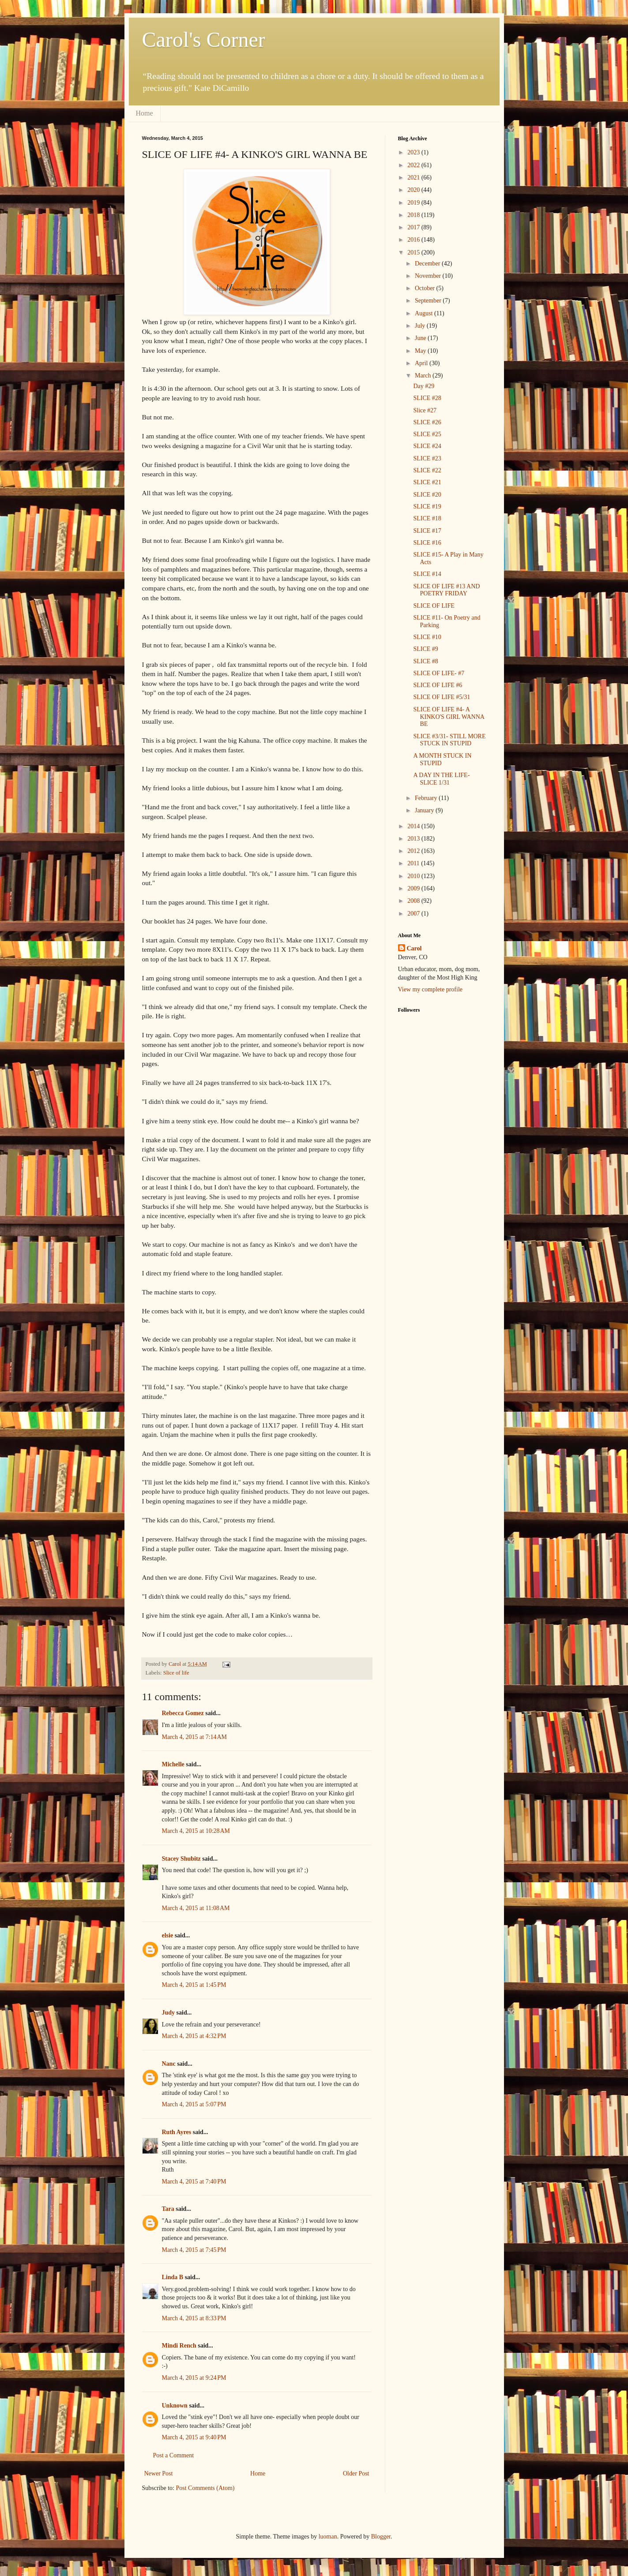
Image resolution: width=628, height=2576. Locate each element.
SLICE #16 (427, 542)
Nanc (169, 2063)
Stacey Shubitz (181, 1858)
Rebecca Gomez (183, 1713)
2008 (414, 900)
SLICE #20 (427, 494)
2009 (414, 888)
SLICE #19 (427, 506)
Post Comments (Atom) (205, 2488)
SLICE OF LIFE (433, 605)
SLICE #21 (427, 482)
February (427, 798)
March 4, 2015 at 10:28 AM (196, 1831)
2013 (414, 838)
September (429, 300)
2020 (414, 190)
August (424, 313)
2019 (414, 202)
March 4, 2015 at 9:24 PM (194, 2377)
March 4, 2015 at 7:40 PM (194, 2181)
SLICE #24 (427, 446)
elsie (167, 1935)
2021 (414, 177)
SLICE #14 (427, 574)
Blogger (381, 2536)
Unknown (175, 2405)
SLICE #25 (427, 434)
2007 (414, 913)
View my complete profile (430, 989)
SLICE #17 (427, 530)
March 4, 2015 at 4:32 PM (194, 2036)
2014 (414, 826)
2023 (414, 152)
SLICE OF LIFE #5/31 (441, 697)
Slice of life (176, 1673)
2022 (414, 165)
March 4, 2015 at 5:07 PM (194, 2104)
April (422, 363)
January (425, 810)
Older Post (356, 2473)
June (421, 338)
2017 (414, 227)
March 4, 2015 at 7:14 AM (194, 1737)
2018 (414, 215)
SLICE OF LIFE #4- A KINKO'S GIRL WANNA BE (448, 717)
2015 (414, 252)
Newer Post (158, 2473)
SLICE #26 (427, 422)
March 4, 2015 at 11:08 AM (196, 1908)
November (429, 276)
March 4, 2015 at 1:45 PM (194, 1985)
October (425, 288)
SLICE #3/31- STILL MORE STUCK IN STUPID (449, 740)
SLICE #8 (425, 661)
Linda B (173, 2277)
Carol (414, 948)
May (421, 351)
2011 (414, 863)
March (423, 375)
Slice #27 (424, 410)
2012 (414, 851)
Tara (168, 2209)
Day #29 (423, 386)
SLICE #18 (427, 518)
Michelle (173, 1764)
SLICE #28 (427, 398)
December (428, 263)
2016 (414, 239)
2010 (414, 876)
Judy (168, 2012)
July (421, 325)
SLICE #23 (427, 458)
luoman (328, 2536)
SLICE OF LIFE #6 (437, 685)
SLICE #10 (427, 637)
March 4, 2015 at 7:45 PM (194, 2250)
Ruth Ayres (177, 2132)
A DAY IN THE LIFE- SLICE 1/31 (441, 779)
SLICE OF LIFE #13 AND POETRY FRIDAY (446, 590)
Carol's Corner (203, 39)
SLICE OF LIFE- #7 (438, 673)
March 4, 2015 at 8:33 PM (194, 2318)
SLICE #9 (425, 649)
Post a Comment (173, 2455)
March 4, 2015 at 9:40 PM (194, 2437)
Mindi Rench (179, 2345)
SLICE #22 (427, 470)
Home (144, 113)
